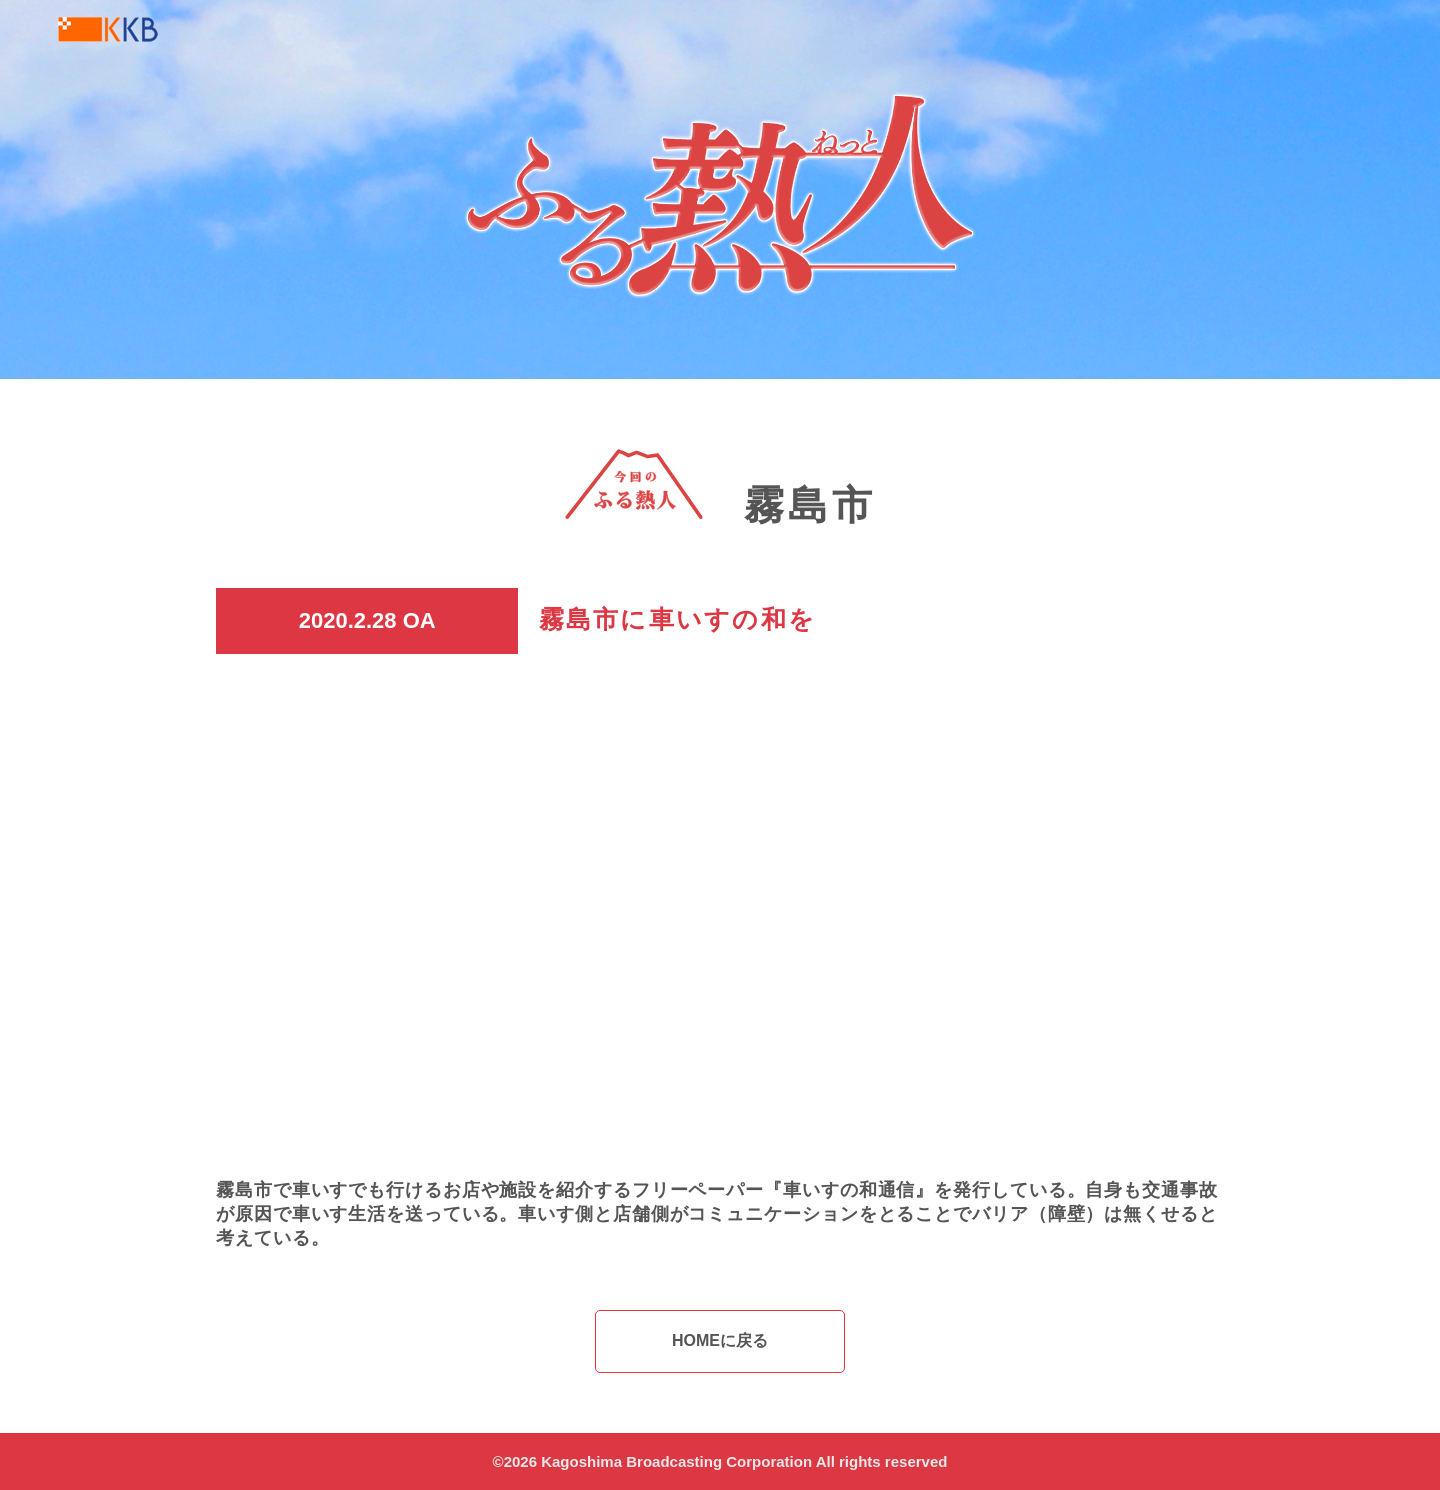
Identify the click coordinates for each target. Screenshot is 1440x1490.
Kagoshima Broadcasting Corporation (676, 1461)
